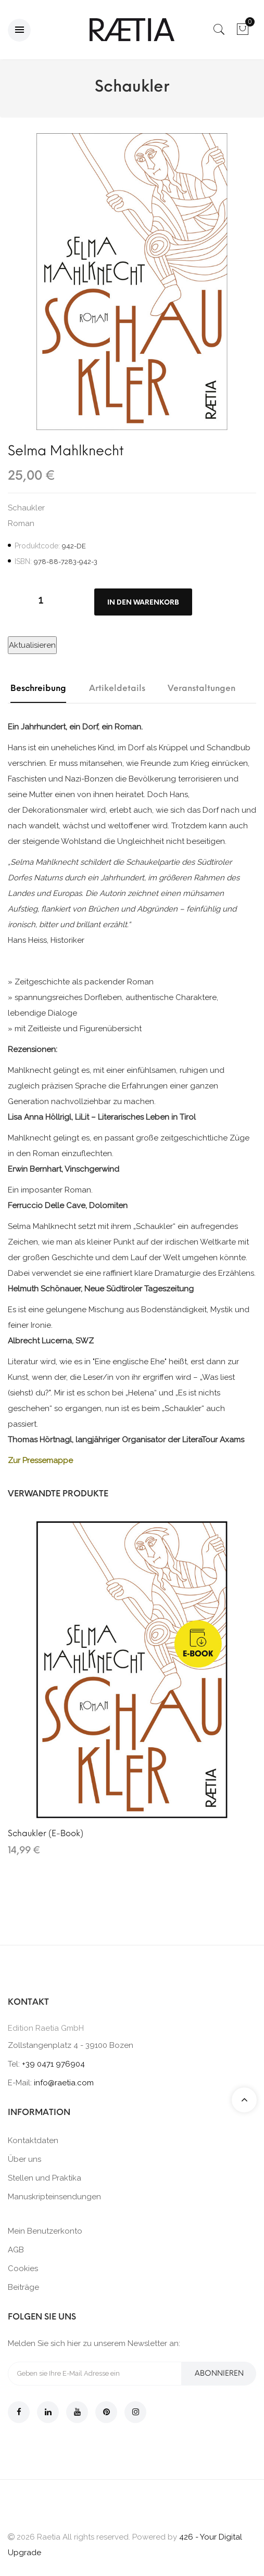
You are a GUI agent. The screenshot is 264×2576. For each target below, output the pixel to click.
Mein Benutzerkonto (45, 2231)
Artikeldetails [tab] (117, 688)
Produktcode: (37, 546)
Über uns (24, 2159)
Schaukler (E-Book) (45, 1833)
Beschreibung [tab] (38, 688)
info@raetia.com (64, 2082)
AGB (16, 2249)
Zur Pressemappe (40, 1460)
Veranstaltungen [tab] (201, 688)
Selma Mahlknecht (66, 450)
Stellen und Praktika (44, 2178)
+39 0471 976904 (53, 2064)
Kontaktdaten (33, 2140)
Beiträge (23, 2287)
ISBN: (23, 561)
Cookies (23, 2268)
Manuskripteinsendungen (54, 2196)
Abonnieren (218, 2373)
